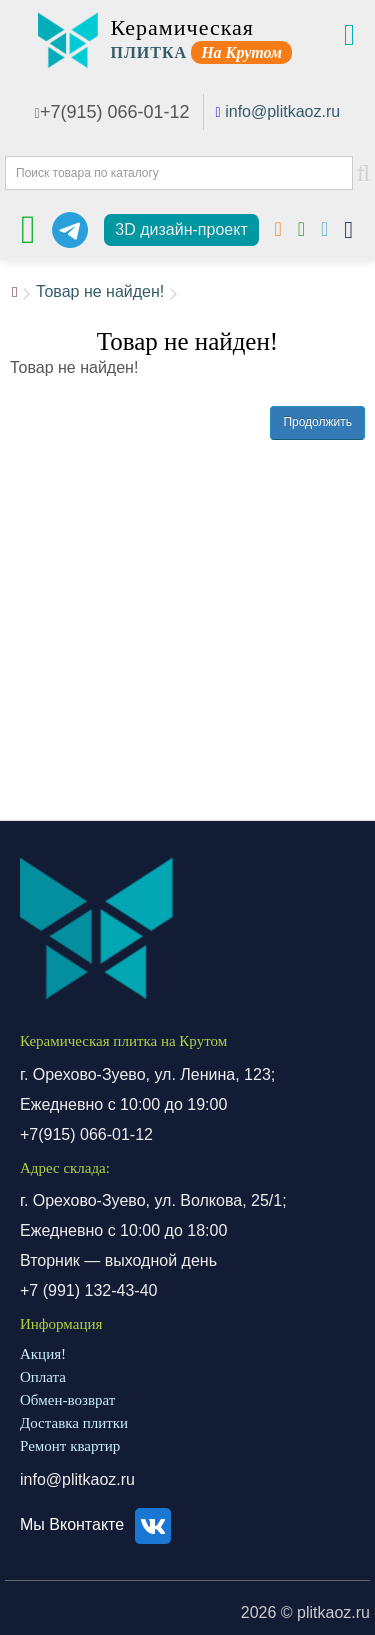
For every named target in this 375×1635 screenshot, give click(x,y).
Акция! (43, 1354)
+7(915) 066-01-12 (112, 112)
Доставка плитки (74, 1423)
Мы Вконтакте (98, 1524)
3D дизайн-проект (181, 229)
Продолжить (317, 422)
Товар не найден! (100, 291)
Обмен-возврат (67, 1400)
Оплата (43, 1377)
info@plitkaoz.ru (282, 111)
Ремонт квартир (70, 1446)
